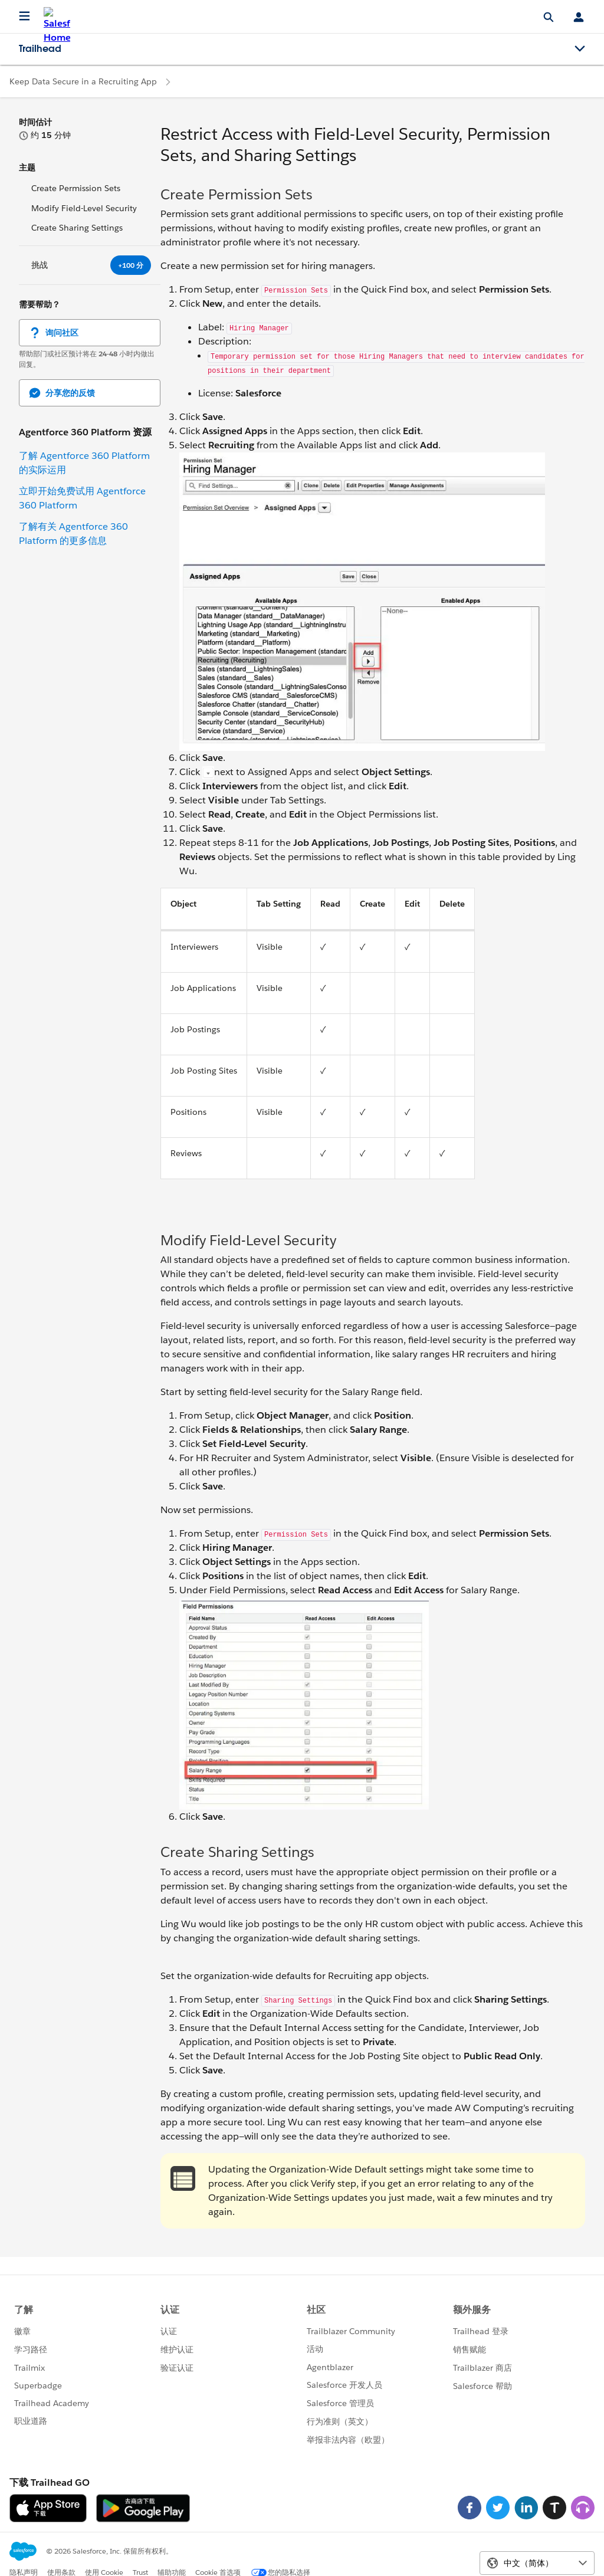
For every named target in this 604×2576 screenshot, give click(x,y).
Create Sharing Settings (77, 227)
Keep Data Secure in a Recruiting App (83, 81)
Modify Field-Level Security (84, 208)
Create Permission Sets (75, 188)
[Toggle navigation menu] (580, 49)
